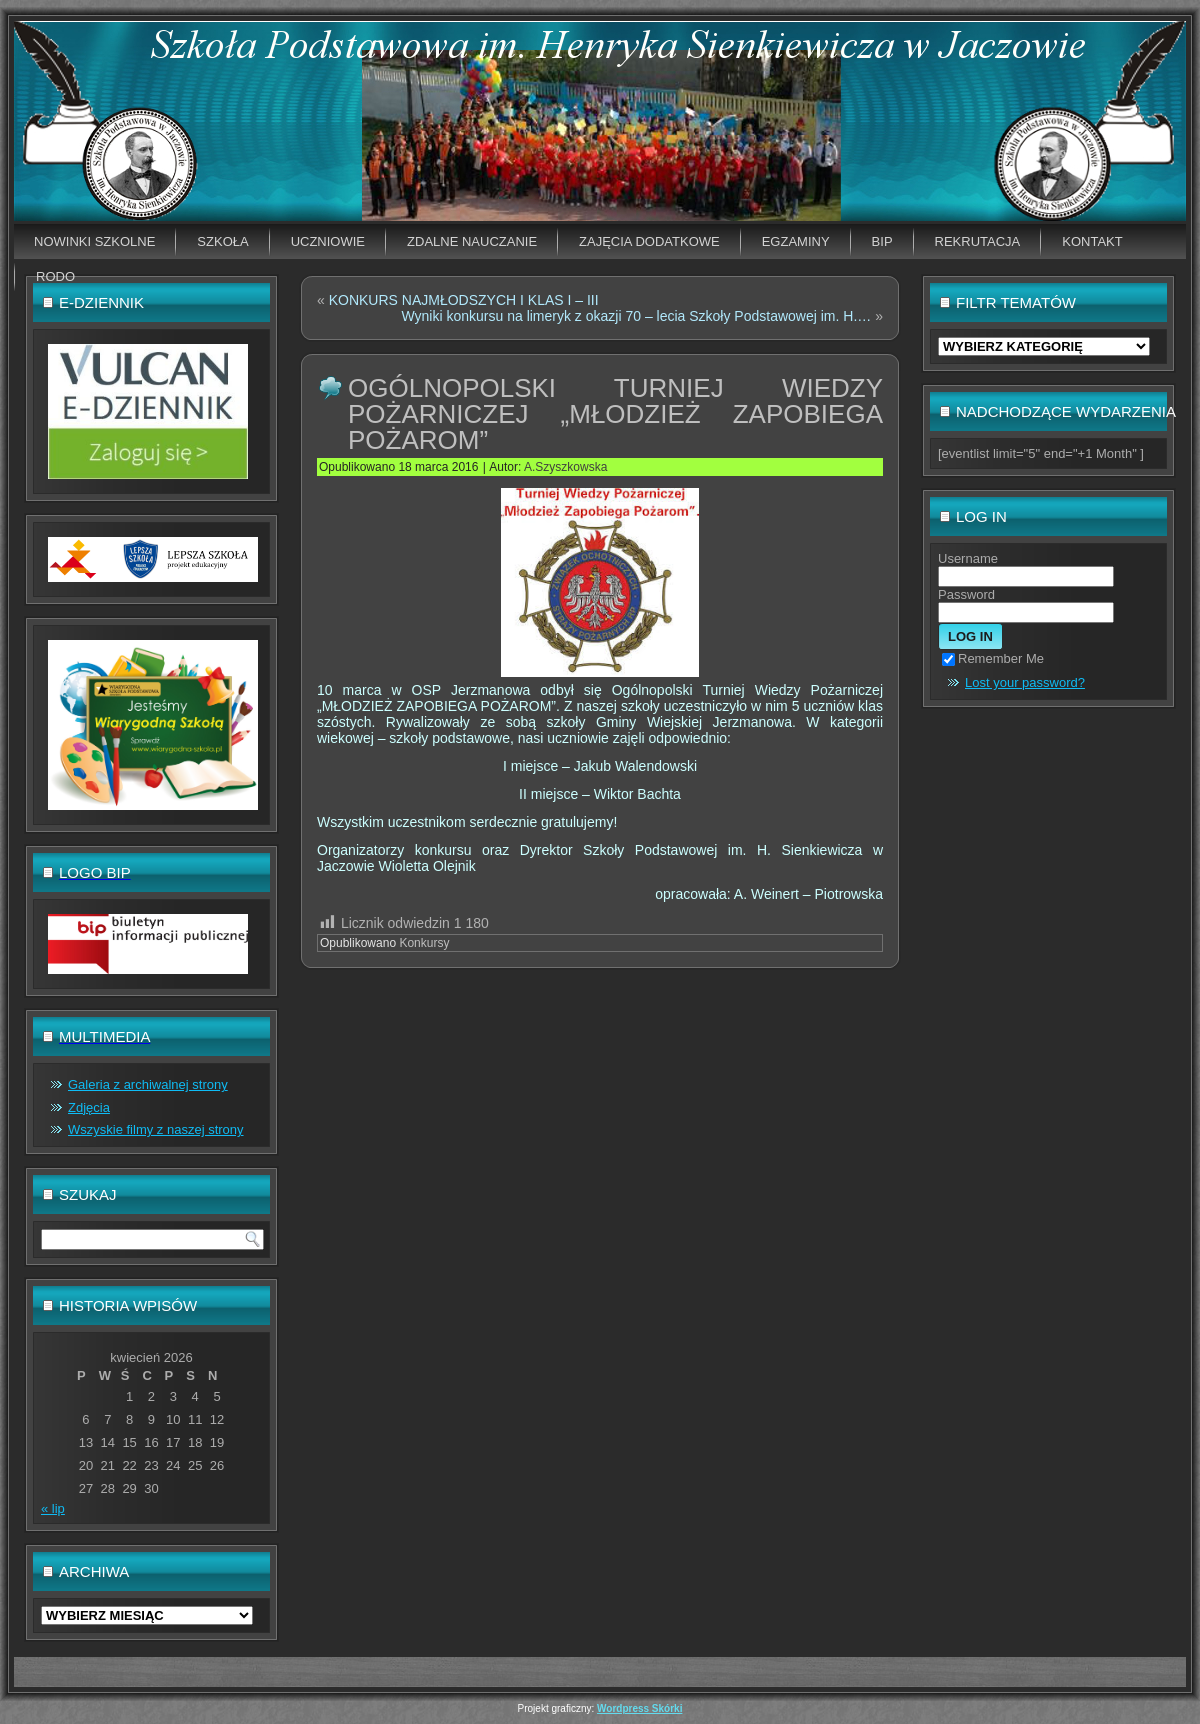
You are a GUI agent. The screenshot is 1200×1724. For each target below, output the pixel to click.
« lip (53, 1508)
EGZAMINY (796, 241)
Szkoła (222, 241)
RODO (55, 276)
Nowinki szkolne (94, 241)
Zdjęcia (89, 1107)
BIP (882, 241)
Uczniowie (328, 241)
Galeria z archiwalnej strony (148, 1084)
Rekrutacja (978, 241)
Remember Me (993, 658)
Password (966, 594)
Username (968, 558)
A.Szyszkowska (565, 467)
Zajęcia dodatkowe (649, 241)
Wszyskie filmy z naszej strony (156, 1129)
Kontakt (1092, 241)
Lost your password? (1025, 682)
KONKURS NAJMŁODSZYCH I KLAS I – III (464, 300)
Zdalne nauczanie (472, 241)
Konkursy (424, 943)
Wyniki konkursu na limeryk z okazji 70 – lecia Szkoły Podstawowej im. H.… (636, 316)
